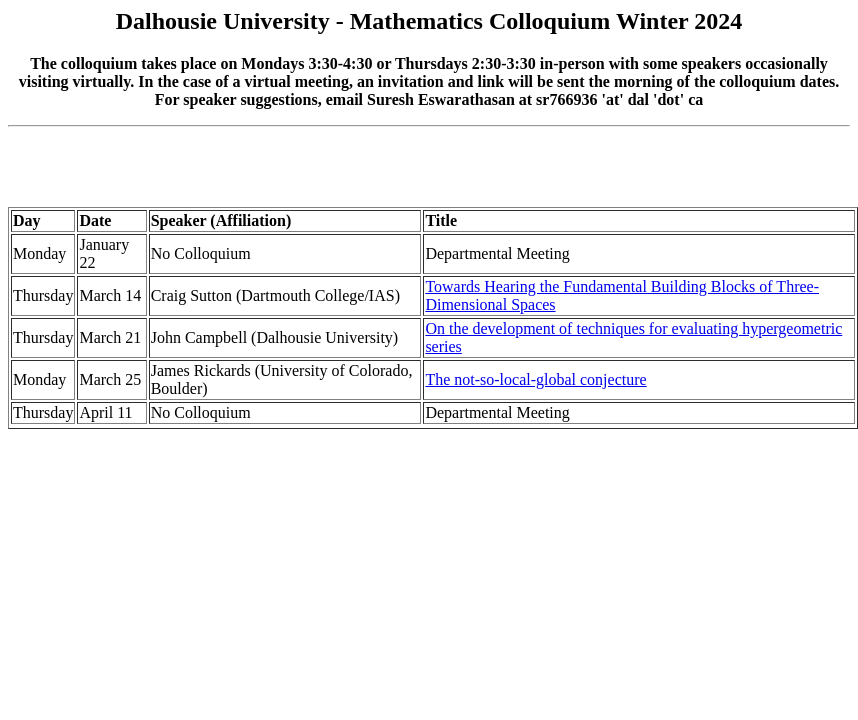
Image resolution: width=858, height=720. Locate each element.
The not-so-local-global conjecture (535, 379)
